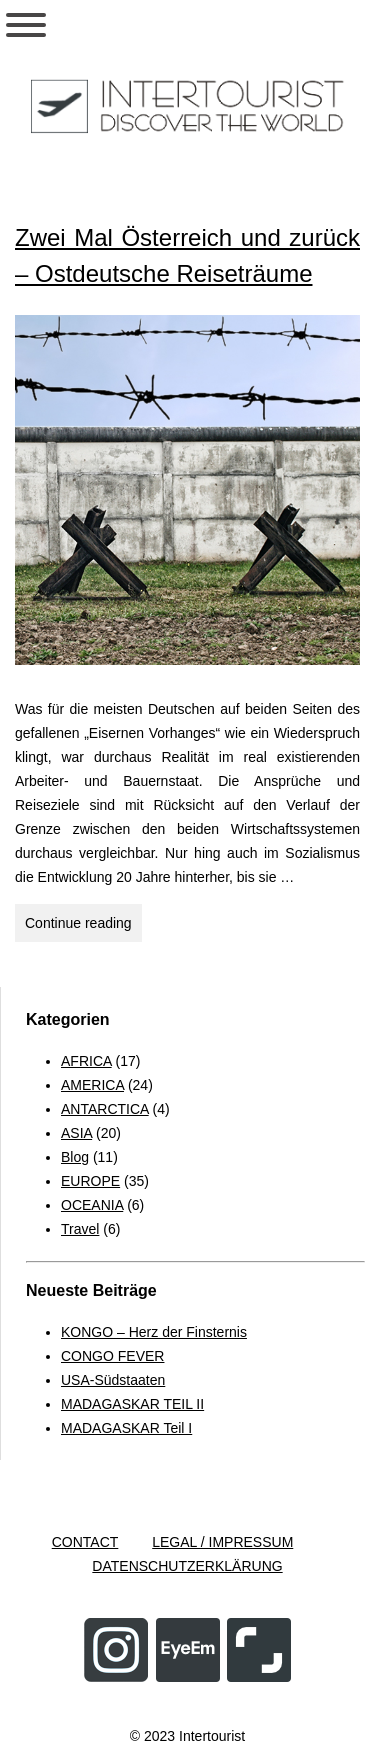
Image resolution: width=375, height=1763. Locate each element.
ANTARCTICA (105, 1109)
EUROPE (90, 1181)
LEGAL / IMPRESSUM (222, 1542)
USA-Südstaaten (113, 1380)
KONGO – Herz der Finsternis (154, 1332)
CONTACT (85, 1542)
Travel (80, 1229)
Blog (75, 1157)
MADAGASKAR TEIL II (132, 1404)
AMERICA (92, 1085)
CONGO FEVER (112, 1356)
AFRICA (86, 1061)
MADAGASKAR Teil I (126, 1428)
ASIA (76, 1133)
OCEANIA (92, 1205)
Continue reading (83, 926)
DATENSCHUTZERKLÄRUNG (187, 1566)
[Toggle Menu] (26, 25)
